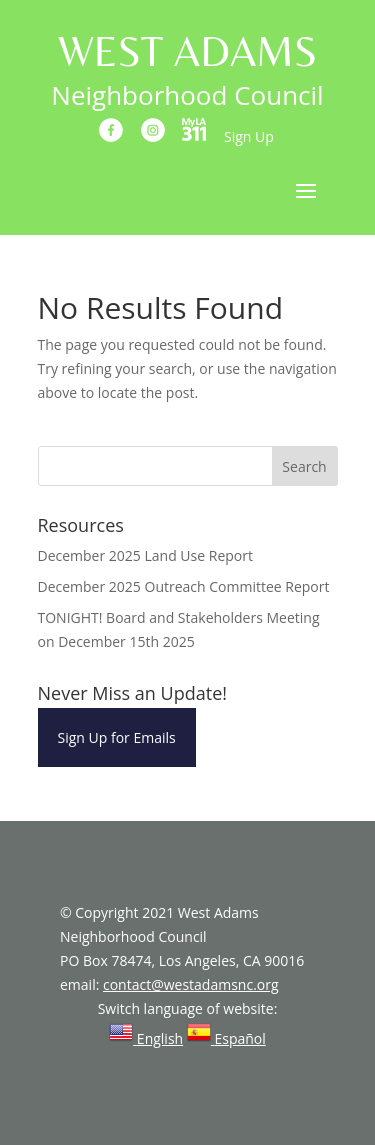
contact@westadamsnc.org (191, 984)
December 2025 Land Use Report (145, 555)
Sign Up (249, 136)
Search (304, 466)
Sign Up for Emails (117, 737)
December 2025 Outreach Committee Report (184, 586)
